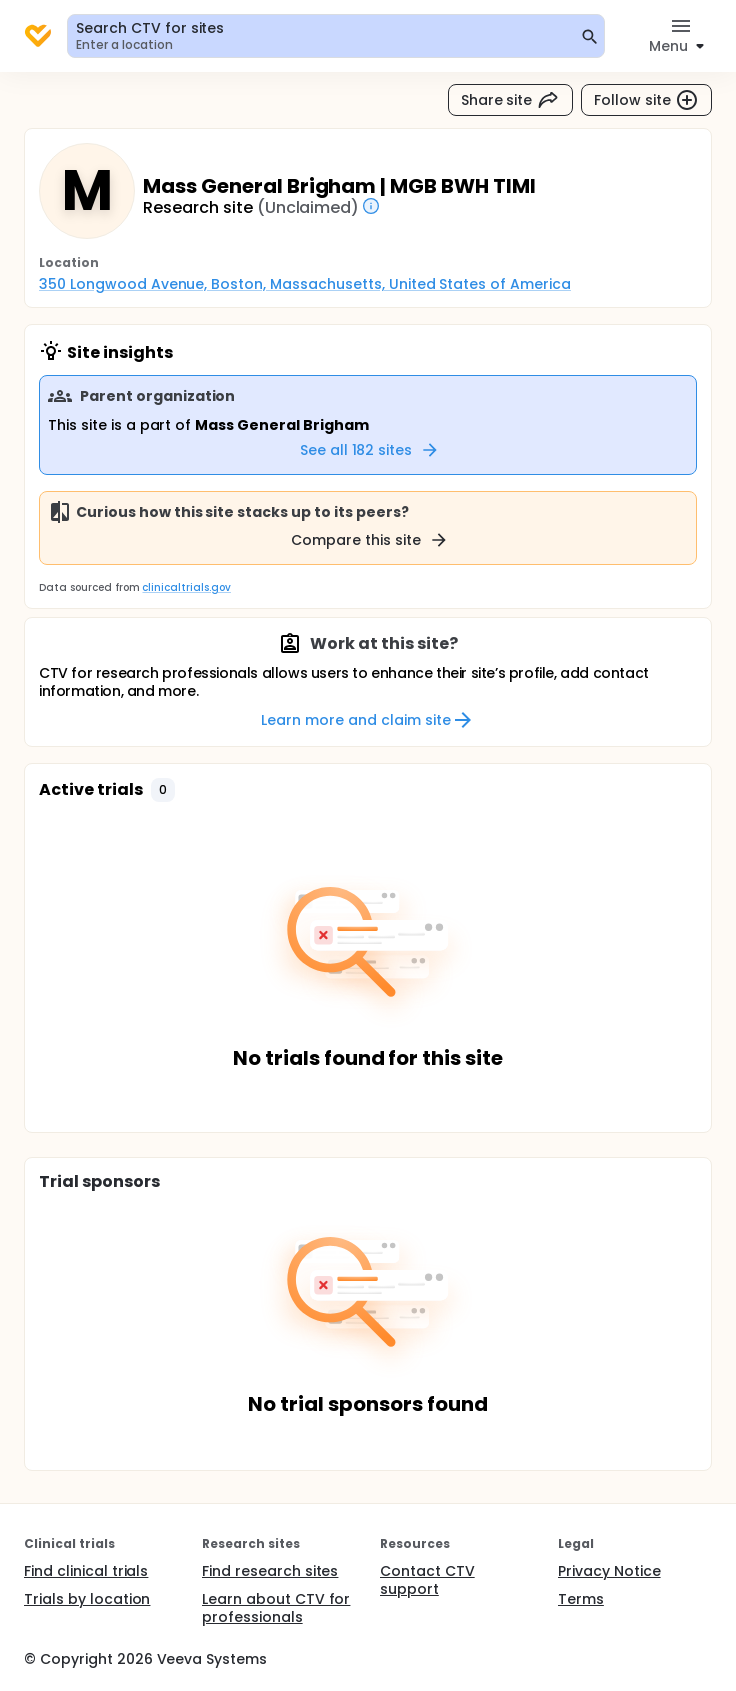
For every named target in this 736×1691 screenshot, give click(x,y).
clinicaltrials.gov (186, 587)
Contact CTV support (427, 1580)
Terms (581, 1599)
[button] (163, 790)
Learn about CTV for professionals (276, 1608)
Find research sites (270, 1571)
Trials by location (87, 1599)
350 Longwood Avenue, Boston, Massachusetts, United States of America (305, 284)
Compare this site (370, 540)
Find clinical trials (86, 1571)
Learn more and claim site (367, 720)
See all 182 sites (370, 450)
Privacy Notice (609, 1571)
